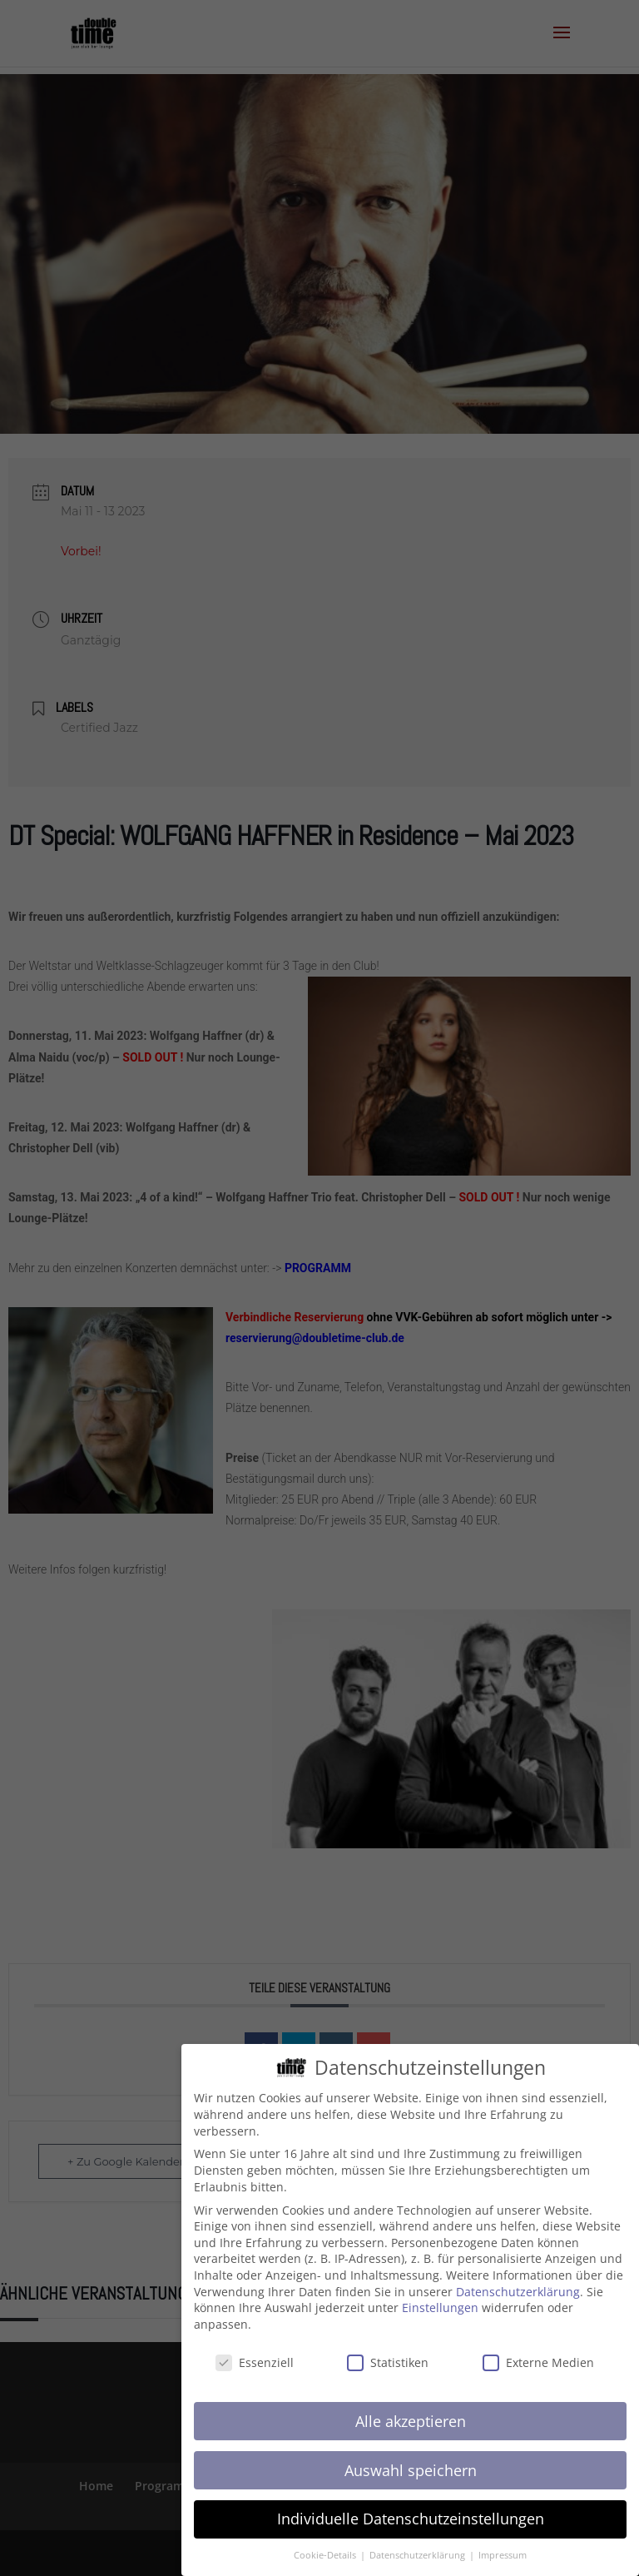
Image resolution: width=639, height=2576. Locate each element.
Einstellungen (440, 2299)
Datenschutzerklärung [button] (418, 2547)
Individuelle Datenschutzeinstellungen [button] (410, 2510)
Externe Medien (538, 2353)
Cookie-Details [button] (326, 2547)
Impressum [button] (502, 2547)
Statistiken (387, 2353)
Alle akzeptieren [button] (410, 2412)
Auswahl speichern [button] (410, 2461)
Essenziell (254, 2353)
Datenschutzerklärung (518, 2282)
